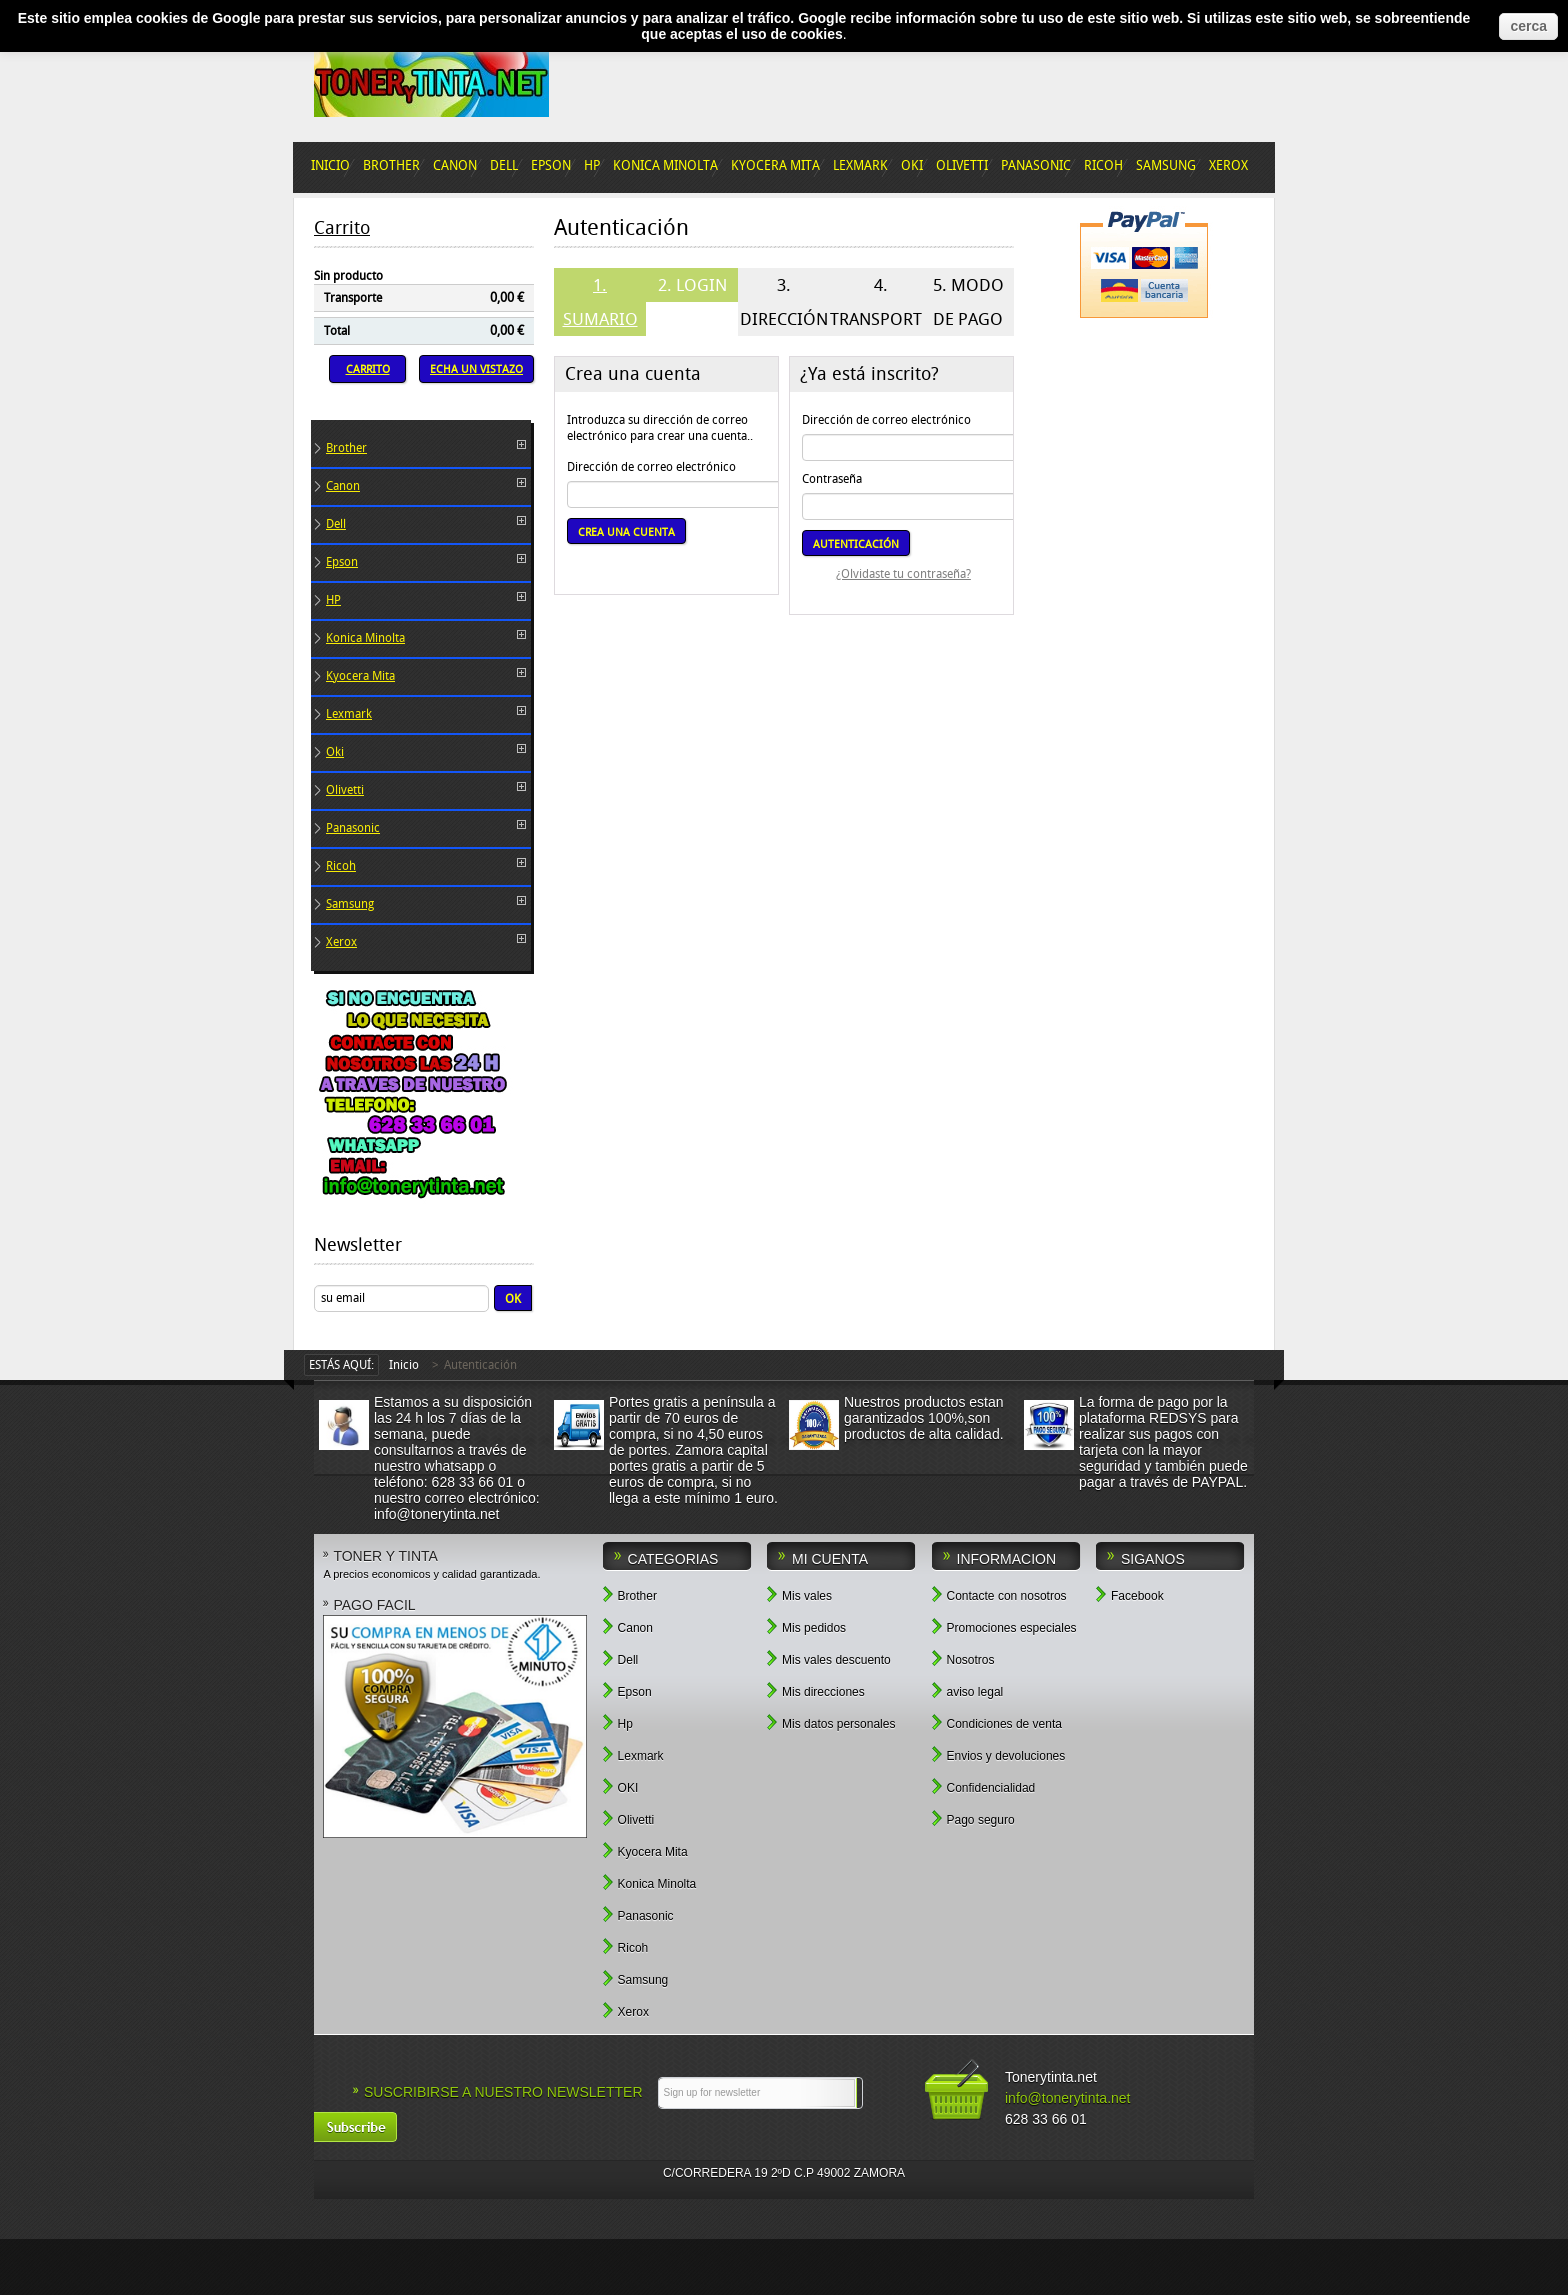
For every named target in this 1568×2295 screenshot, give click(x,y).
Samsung (350, 904)
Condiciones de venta (997, 1722)
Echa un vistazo (476, 369)
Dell (336, 524)
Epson (342, 562)
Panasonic (353, 828)
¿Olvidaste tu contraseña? (903, 574)
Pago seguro (973, 1818)
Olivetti (345, 790)
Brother (346, 448)
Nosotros (963, 1658)
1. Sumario (600, 302)
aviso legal (968, 1690)
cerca (1528, 26)
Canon (343, 486)
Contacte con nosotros (999, 1594)
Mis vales (799, 1594)
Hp (618, 1722)
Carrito (342, 228)
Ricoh (341, 866)
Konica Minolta (365, 638)
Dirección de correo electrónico (651, 467)
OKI (621, 1786)
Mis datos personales (831, 1722)
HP (333, 600)
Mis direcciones (816, 1690)
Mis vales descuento (829, 1658)
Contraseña (832, 479)
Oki (335, 752)
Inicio (404, 1365)
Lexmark (349, 714)
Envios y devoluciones (999, 1754)
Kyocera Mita (360, 676)
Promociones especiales (1004, 1626)
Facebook (1130, 1594)
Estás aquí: (341, 1365)
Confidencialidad (984, 1786)
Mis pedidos (806, 1626)
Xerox (341, 942)
